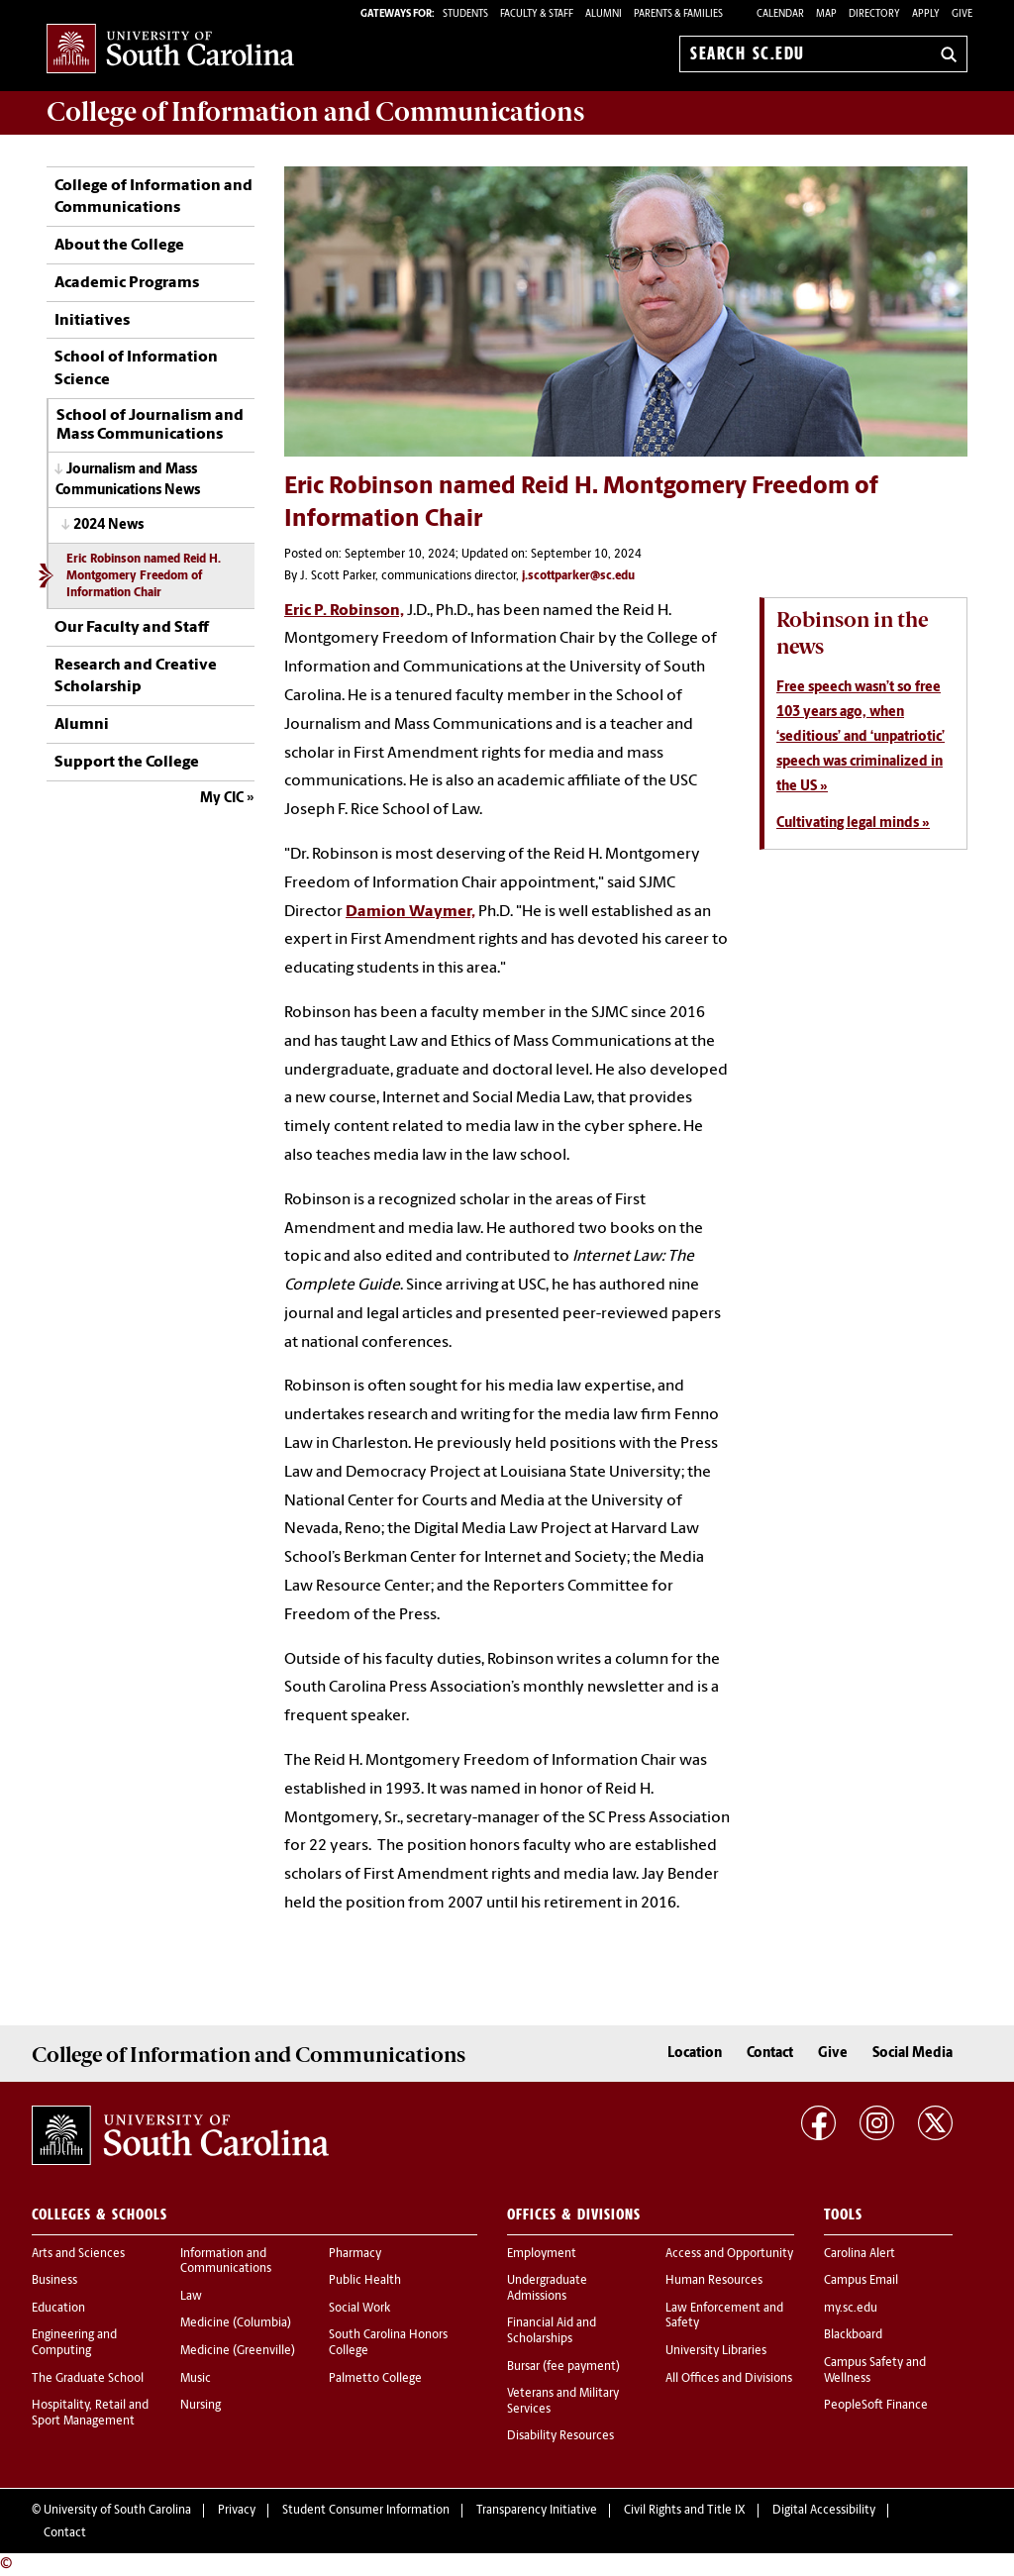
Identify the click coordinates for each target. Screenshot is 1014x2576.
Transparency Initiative (536, 2511)
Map (826, 14)
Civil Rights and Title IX (685, 2511)
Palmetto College (375, 2379)
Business (54, 2281)
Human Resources (713, 2281)
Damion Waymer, (410, 912)
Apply (926, 14)
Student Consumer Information (366, 2511)
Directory (874, 14)
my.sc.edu (850, 2309)
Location (694, 2053)
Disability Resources (560, 2436)
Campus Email (861, 2281)
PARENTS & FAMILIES (678, 14)
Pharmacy (355, 2254)
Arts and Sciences (78, 2254)
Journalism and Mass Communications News (127, 480)
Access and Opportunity (729, 2254)
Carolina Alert (859, 2254)
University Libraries (715, 2351)
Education (58, 2309)
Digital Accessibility (823, 2511)
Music (195, 2379)
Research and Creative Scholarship (135, 676)
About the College (119, 246)
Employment (541, 2254)
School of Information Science (136, 368)
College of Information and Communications (153, 197)
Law (191, 2297)
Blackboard (853, 2335)
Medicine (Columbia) (235, 2323)
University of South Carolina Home (170, 50)
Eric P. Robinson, (344, 611)
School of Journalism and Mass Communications (150, 426)
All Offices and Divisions (728, 2379)
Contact (770, 2053)
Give (962, 14)
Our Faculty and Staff (131, 628)
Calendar (780, 14)
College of (315, 112)
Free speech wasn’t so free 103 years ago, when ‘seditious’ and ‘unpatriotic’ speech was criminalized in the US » (860, 737)
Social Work (359, 2309)
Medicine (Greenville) (237, 2351)
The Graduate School (88, 2379)
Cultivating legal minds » (853, 823)
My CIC (222, 798)
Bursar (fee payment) (563, 2367)
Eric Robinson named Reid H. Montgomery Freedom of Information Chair (143, 576)
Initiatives (92, 321)
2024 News (108, 525)
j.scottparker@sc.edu (578, 576)
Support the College (126, 763)
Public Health (365, 2281)
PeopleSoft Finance (876, 2406)
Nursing (200, 2406)
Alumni (81, 725)
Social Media (912, 2053)
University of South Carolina (117, 2511)
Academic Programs (126, 283)
